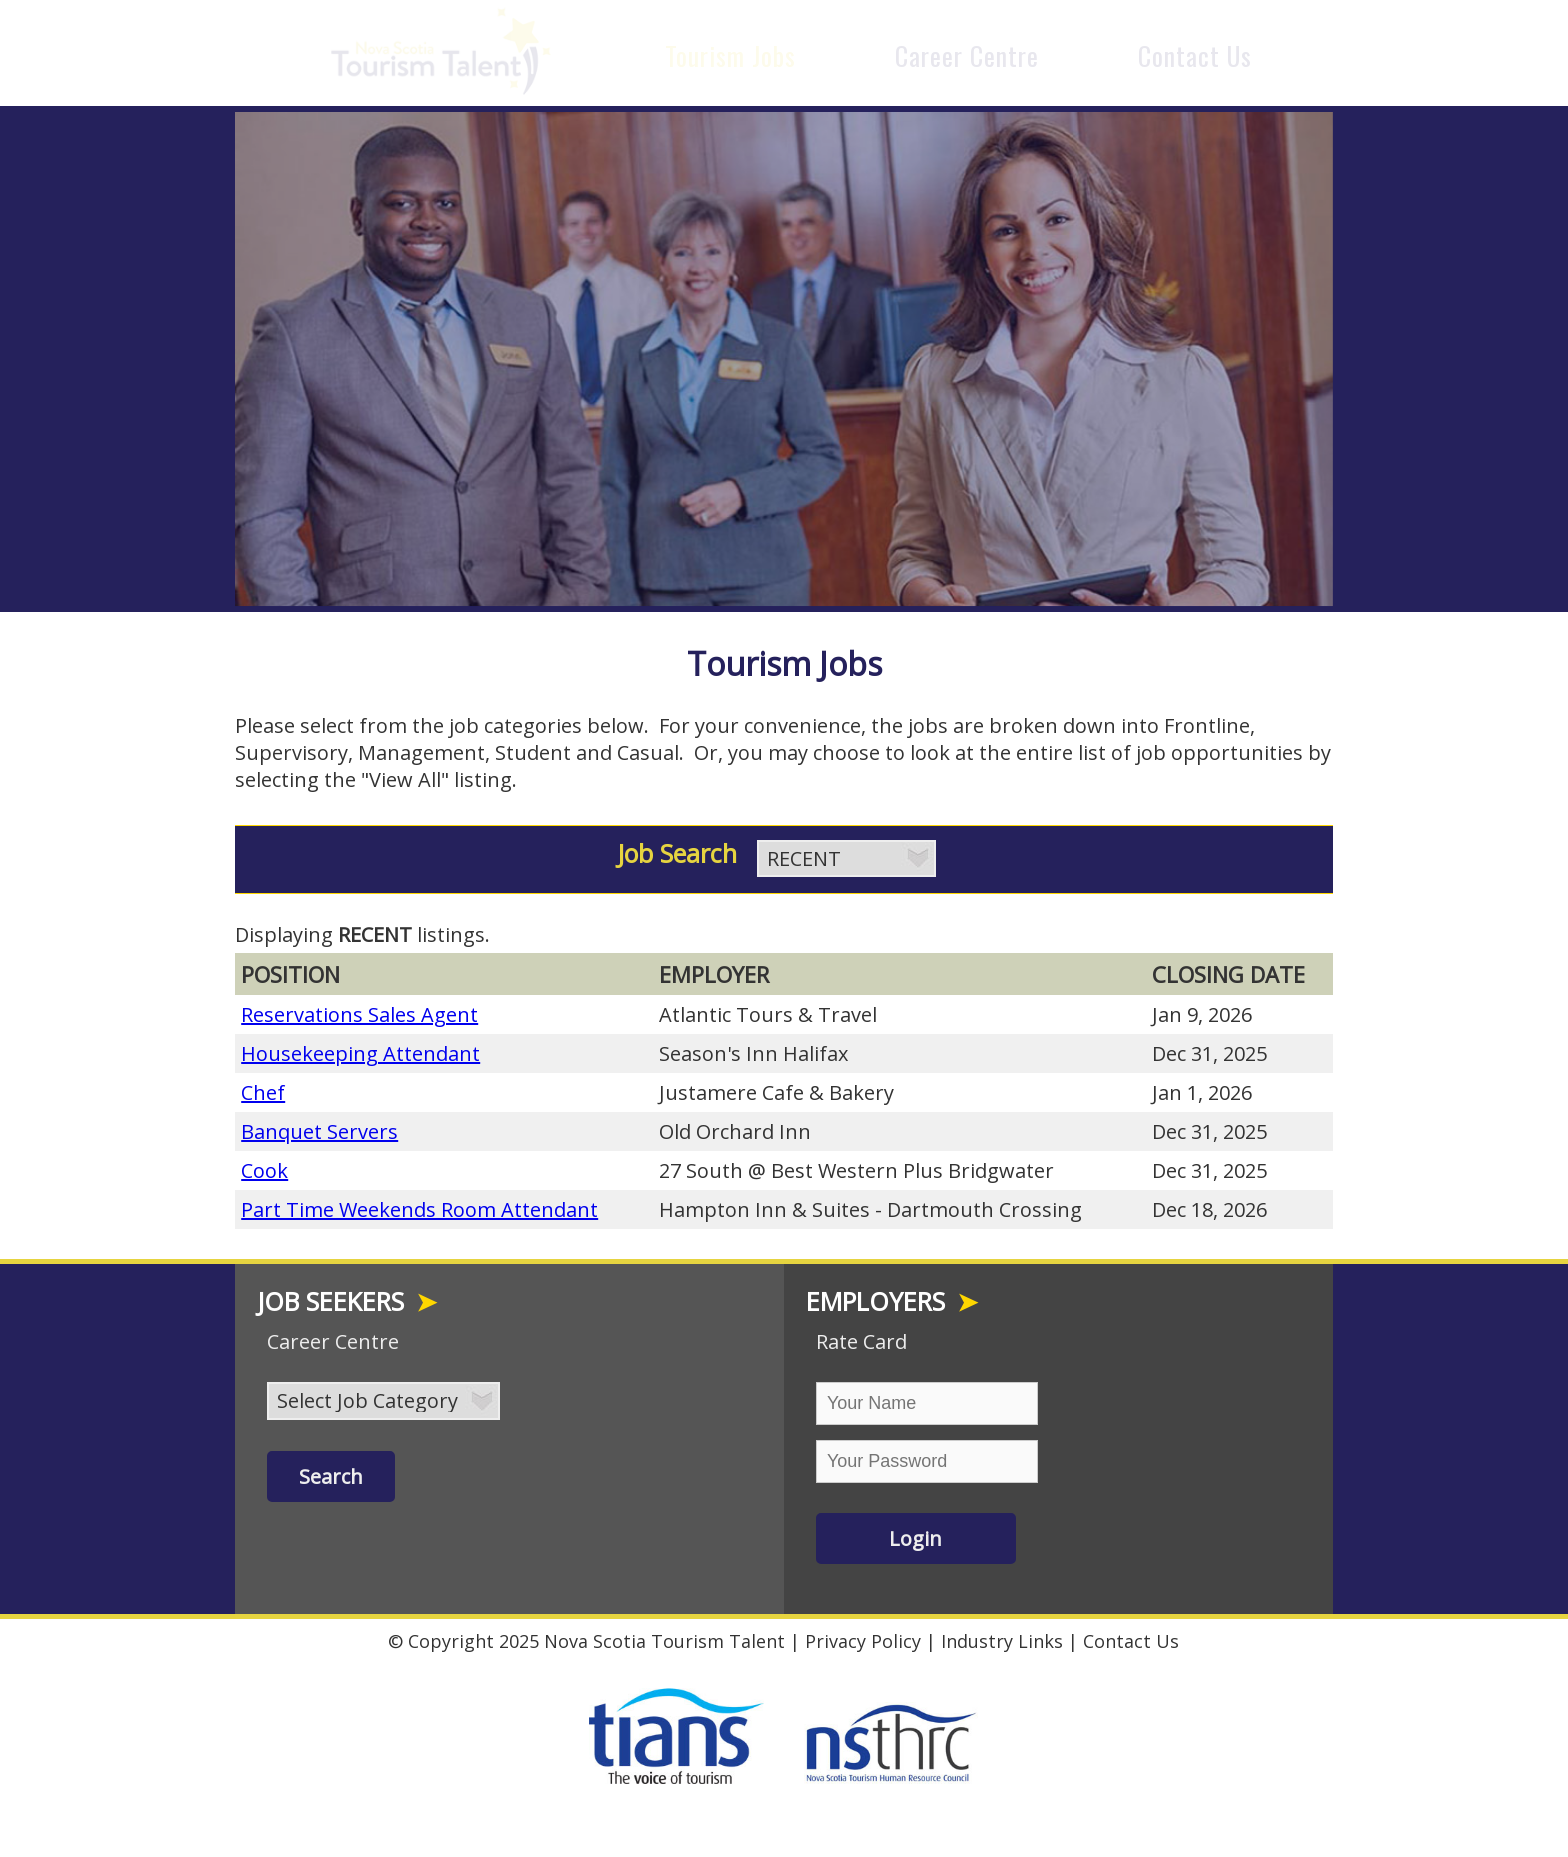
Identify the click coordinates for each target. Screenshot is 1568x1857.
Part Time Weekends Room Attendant (419, 1204)
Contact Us (1195, 55)
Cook (264, 1165)
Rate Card (861, 1336)
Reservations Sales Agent (359, 1009)
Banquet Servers (319, 1126)
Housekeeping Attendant (360, 1048)
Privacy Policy (863, 1636)
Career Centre (967, 55)
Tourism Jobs (730, 55)
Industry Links (1002, 1636)
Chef (263, 1087)
